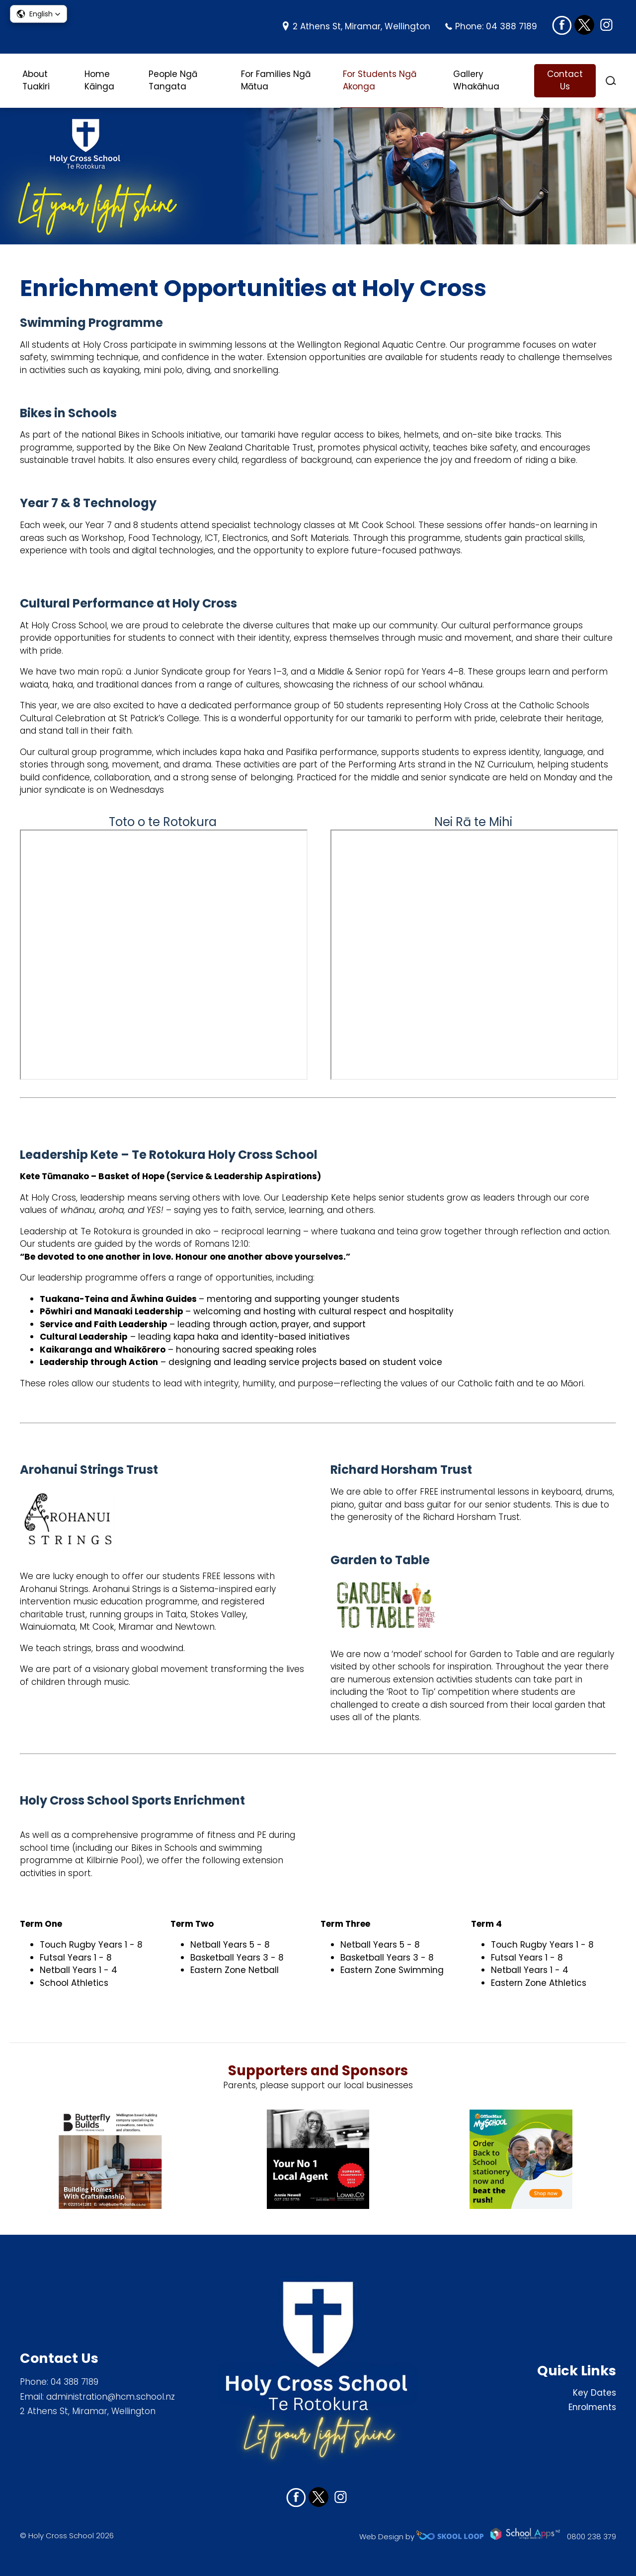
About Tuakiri (36, 80)
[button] (38, 13)
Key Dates (594, 2393)
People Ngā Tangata (173, 80)
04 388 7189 (511, 26)
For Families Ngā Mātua (276, 80)
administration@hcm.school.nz (110, 2397)
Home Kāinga (99, 80)
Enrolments (592, 2407)
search (611, 81)
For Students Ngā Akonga (379, 80)
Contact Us (565, 80)
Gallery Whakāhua (476, 80)
